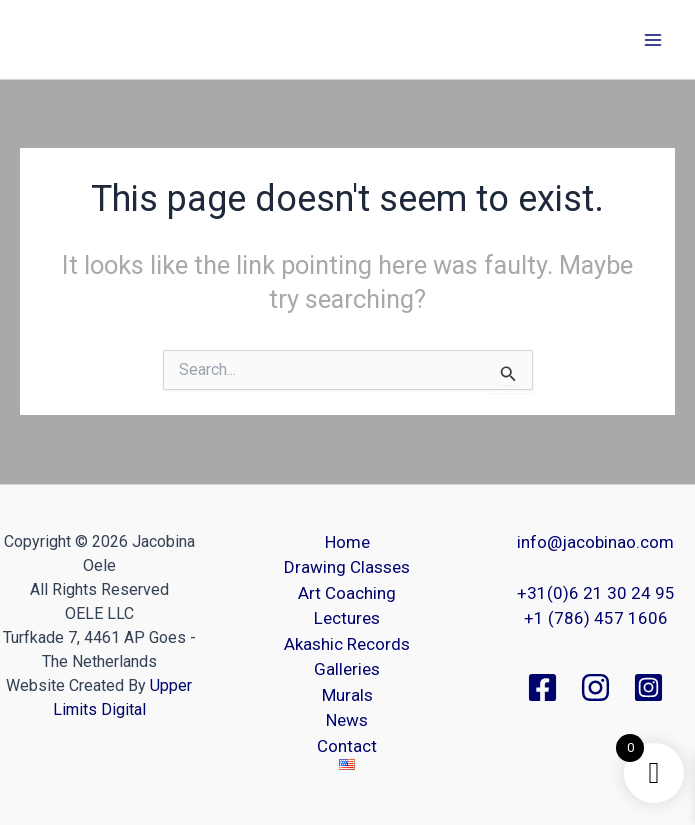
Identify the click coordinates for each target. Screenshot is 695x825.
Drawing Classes (347, 567)
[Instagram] (595, 687)
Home (347, 542)
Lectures (347, 618)
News (347, 720)
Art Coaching (347, 593)
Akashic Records (347, 644)
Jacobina (74, 39)
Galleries (347, 669)
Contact (347, 746)
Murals (347, 695)
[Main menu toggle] (653, 40)
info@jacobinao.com (595, 542)
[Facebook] (542, 687)
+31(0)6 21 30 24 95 (596, 593)
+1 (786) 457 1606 (596, 618)
